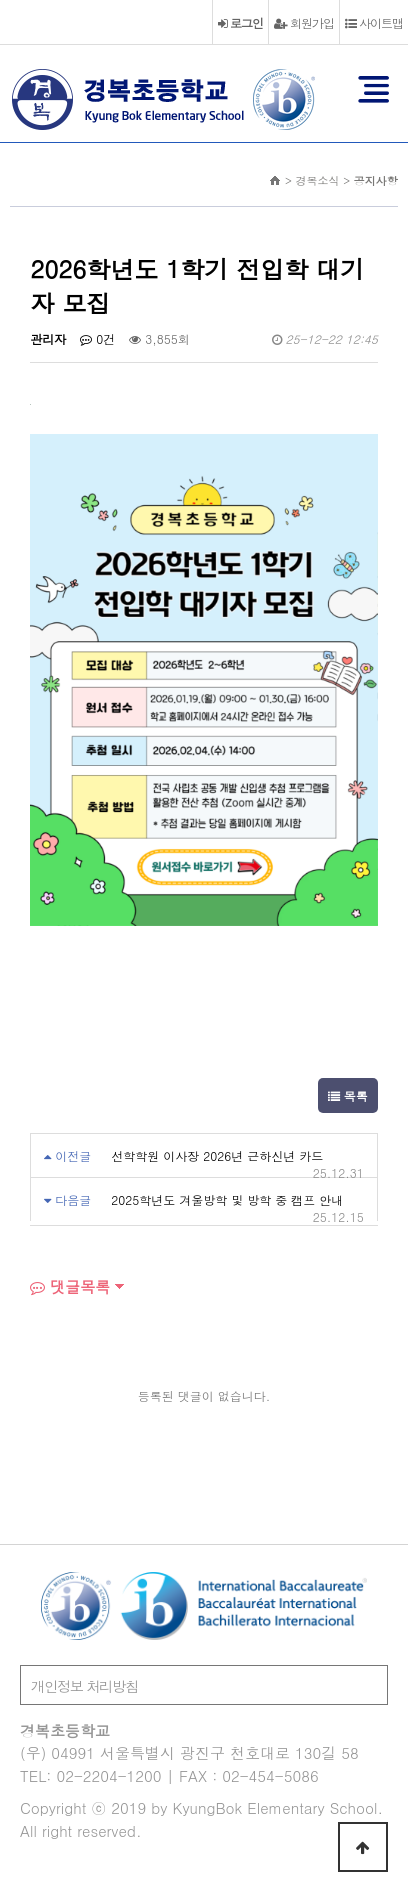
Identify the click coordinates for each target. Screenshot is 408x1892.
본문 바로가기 (0, 0)
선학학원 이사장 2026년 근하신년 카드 (217, 1155)
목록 (348, 1095)
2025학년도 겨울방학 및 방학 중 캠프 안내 (227, 1199)
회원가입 (304, 22)
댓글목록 (70, 1286)
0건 (97, 338)
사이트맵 (374, 22)
